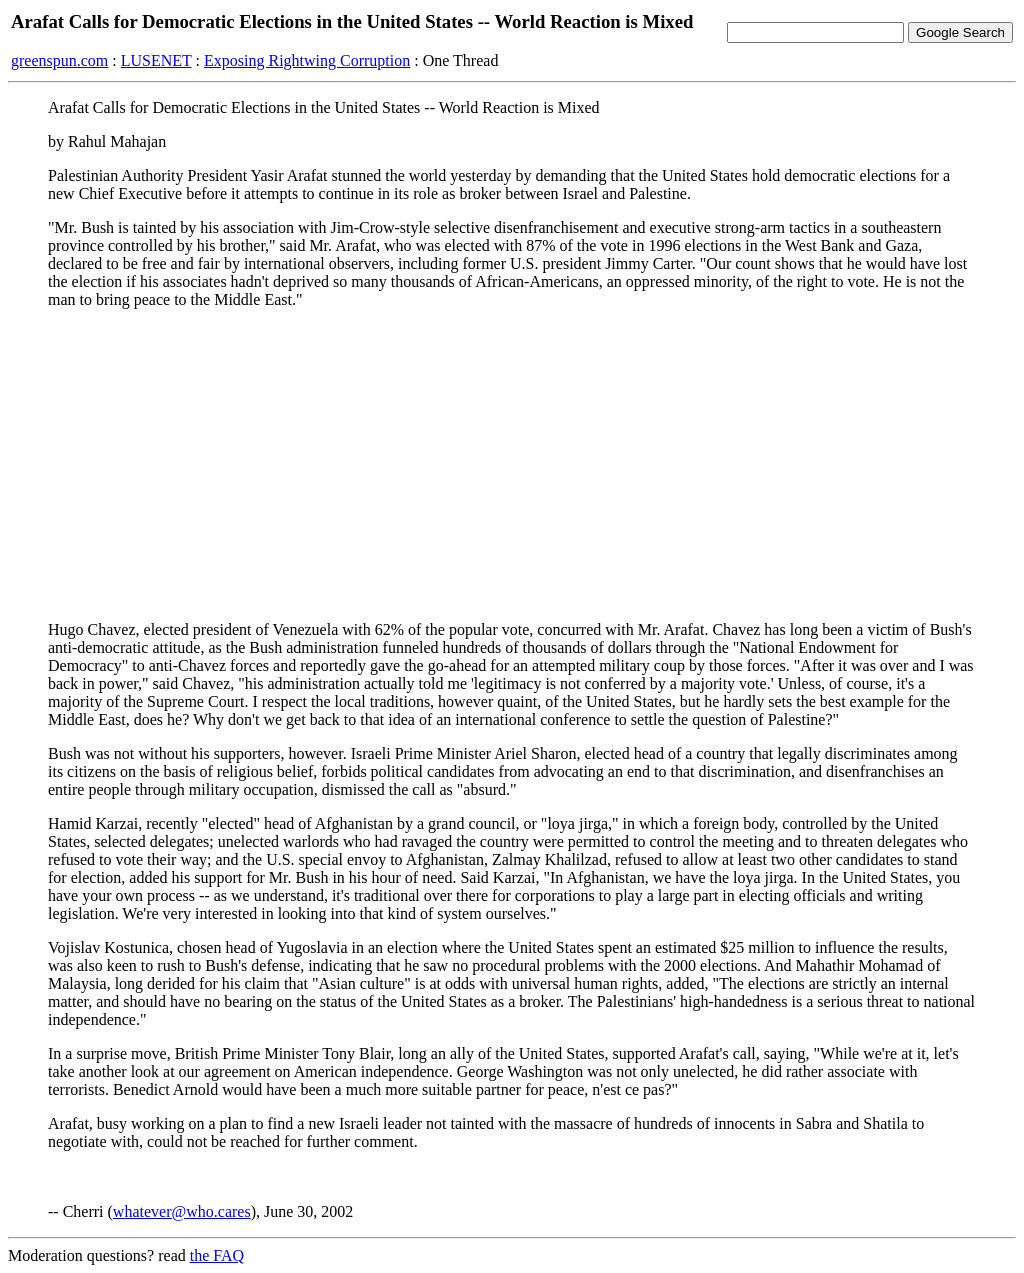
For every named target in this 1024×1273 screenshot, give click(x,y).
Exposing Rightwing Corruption (307, 60)
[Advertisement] (512, 465)
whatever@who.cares (182, 1211)
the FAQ (217, 1255)
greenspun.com (59, 60)
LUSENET (156, 60)
